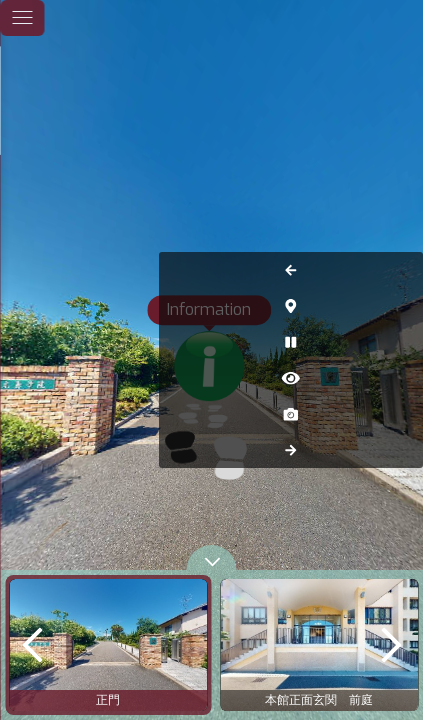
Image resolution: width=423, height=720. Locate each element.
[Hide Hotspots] (401, 378)
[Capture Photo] (401, 414)
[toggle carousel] (212, 557)
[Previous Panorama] (401, 270)
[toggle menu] (22, 18)
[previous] (32, 645)
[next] (391, 645)
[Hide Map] (401, 306)
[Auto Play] (401, 342)
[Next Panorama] (401, 450)
